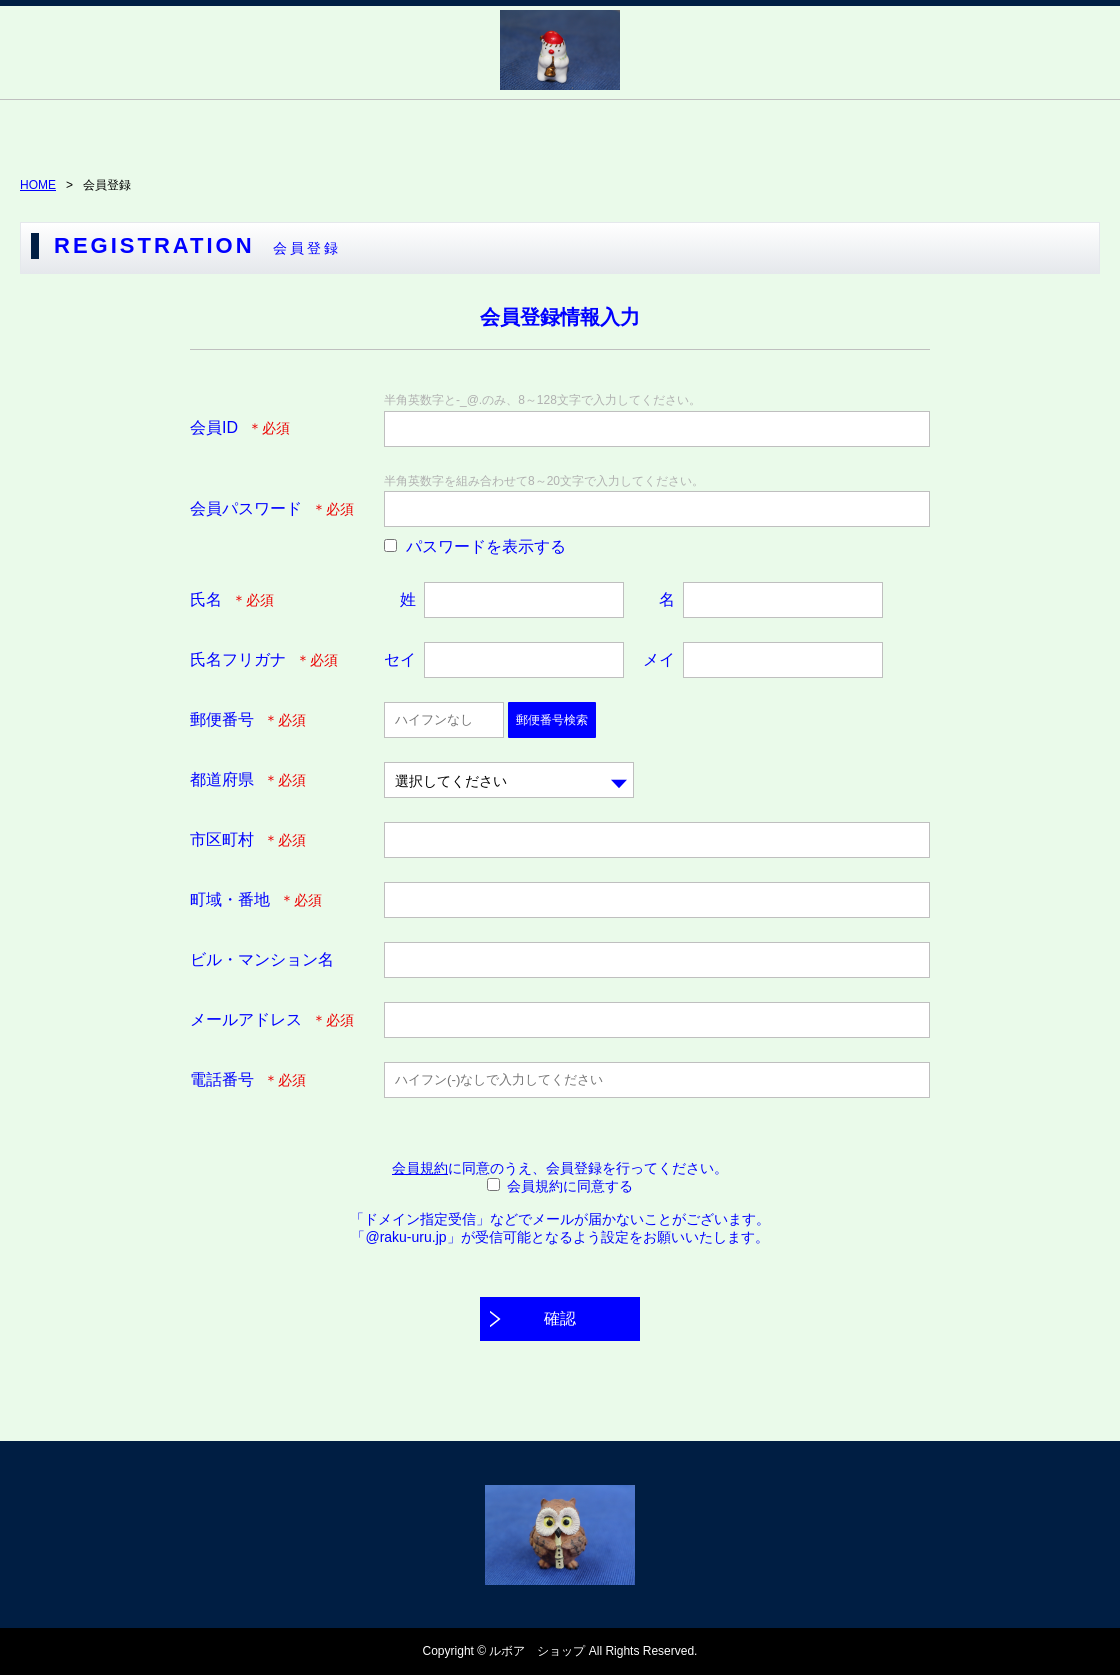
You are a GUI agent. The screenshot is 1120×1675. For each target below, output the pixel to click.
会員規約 (420, 1168)
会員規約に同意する (570, 1186)
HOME (38, 185)
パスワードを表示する (486, 546)
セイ (400, 659)
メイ (659, 659)
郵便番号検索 (552, 720)
